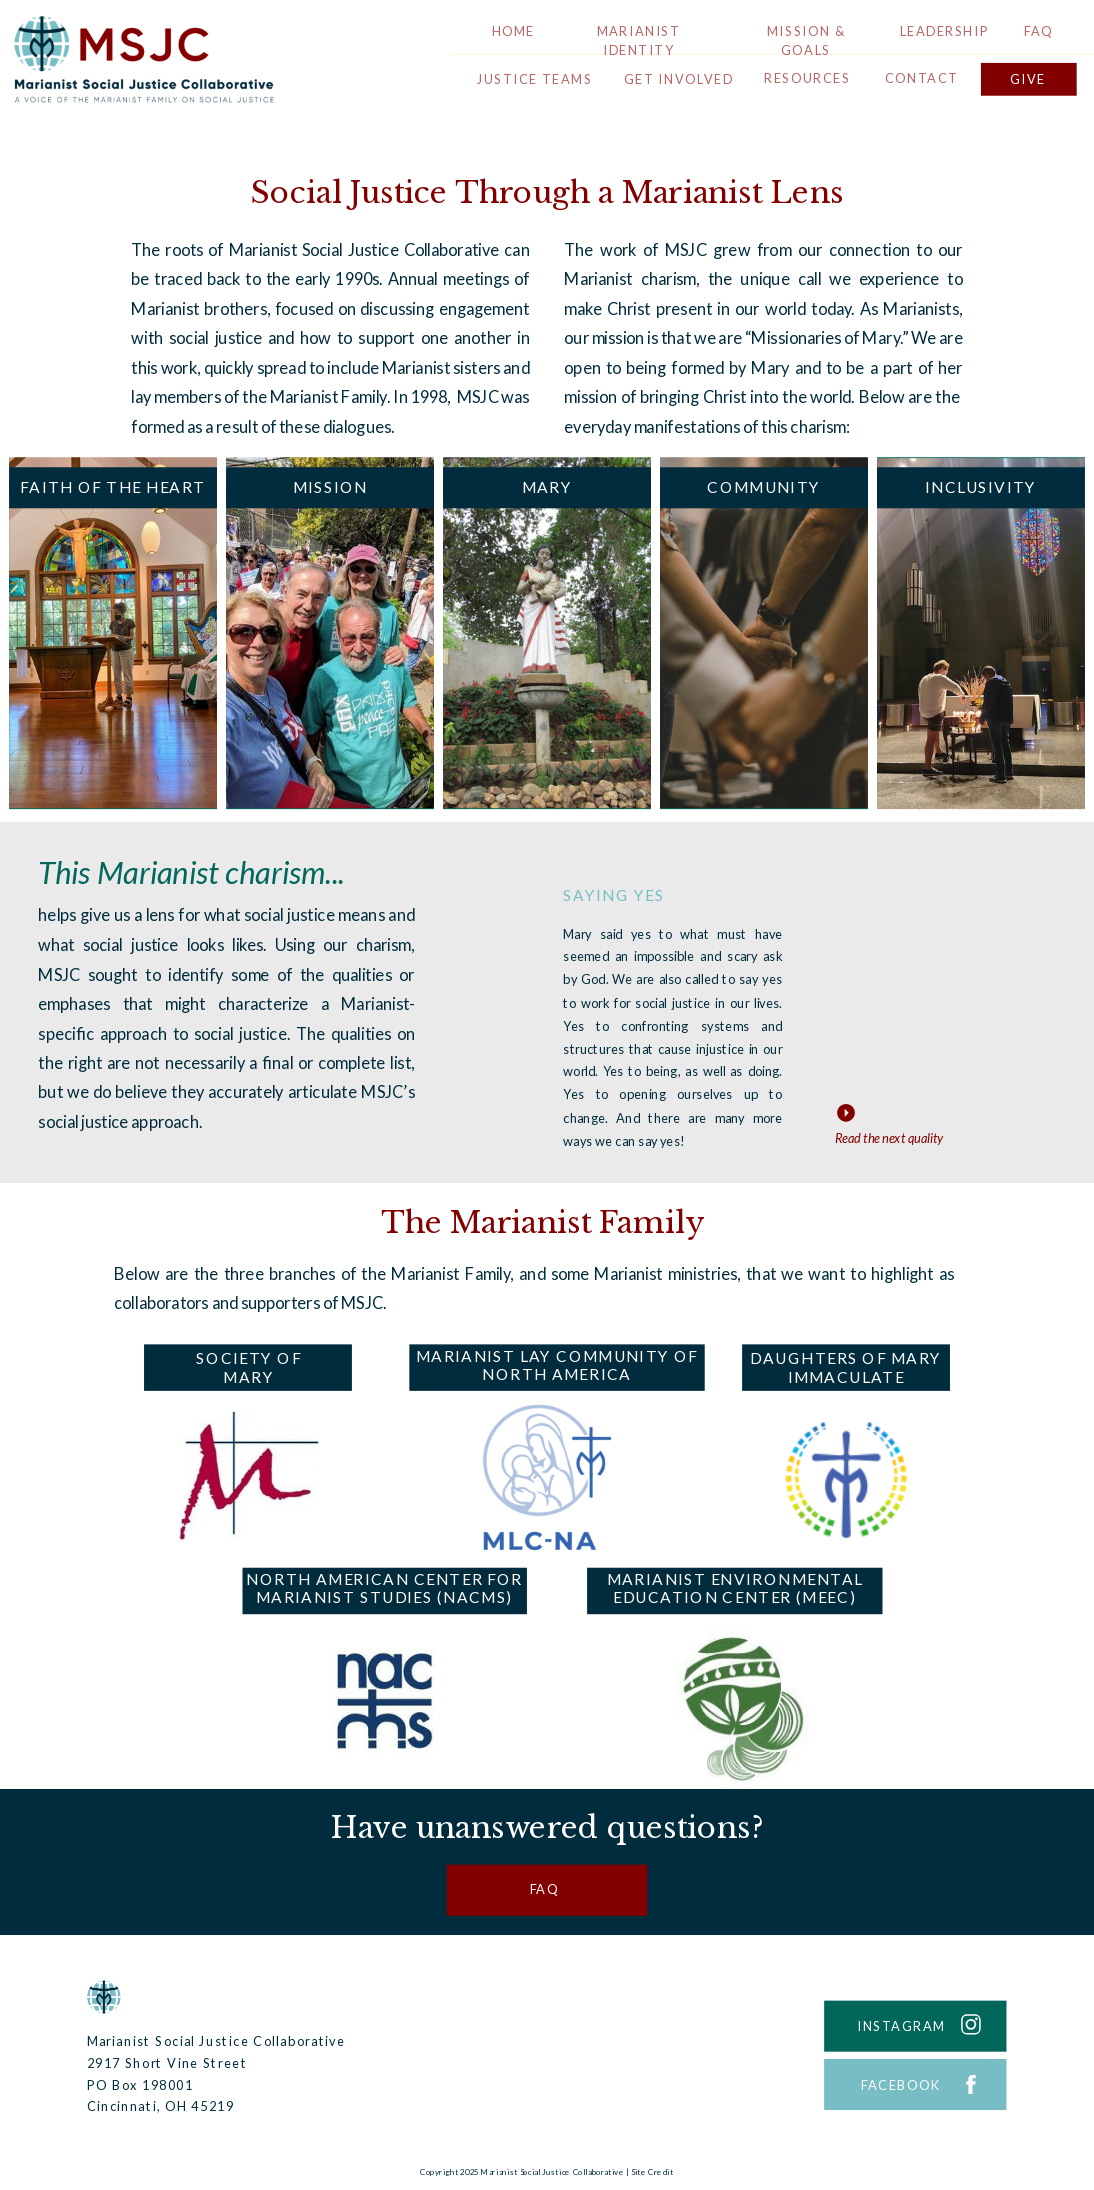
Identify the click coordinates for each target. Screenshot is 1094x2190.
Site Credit (652, 2172)
